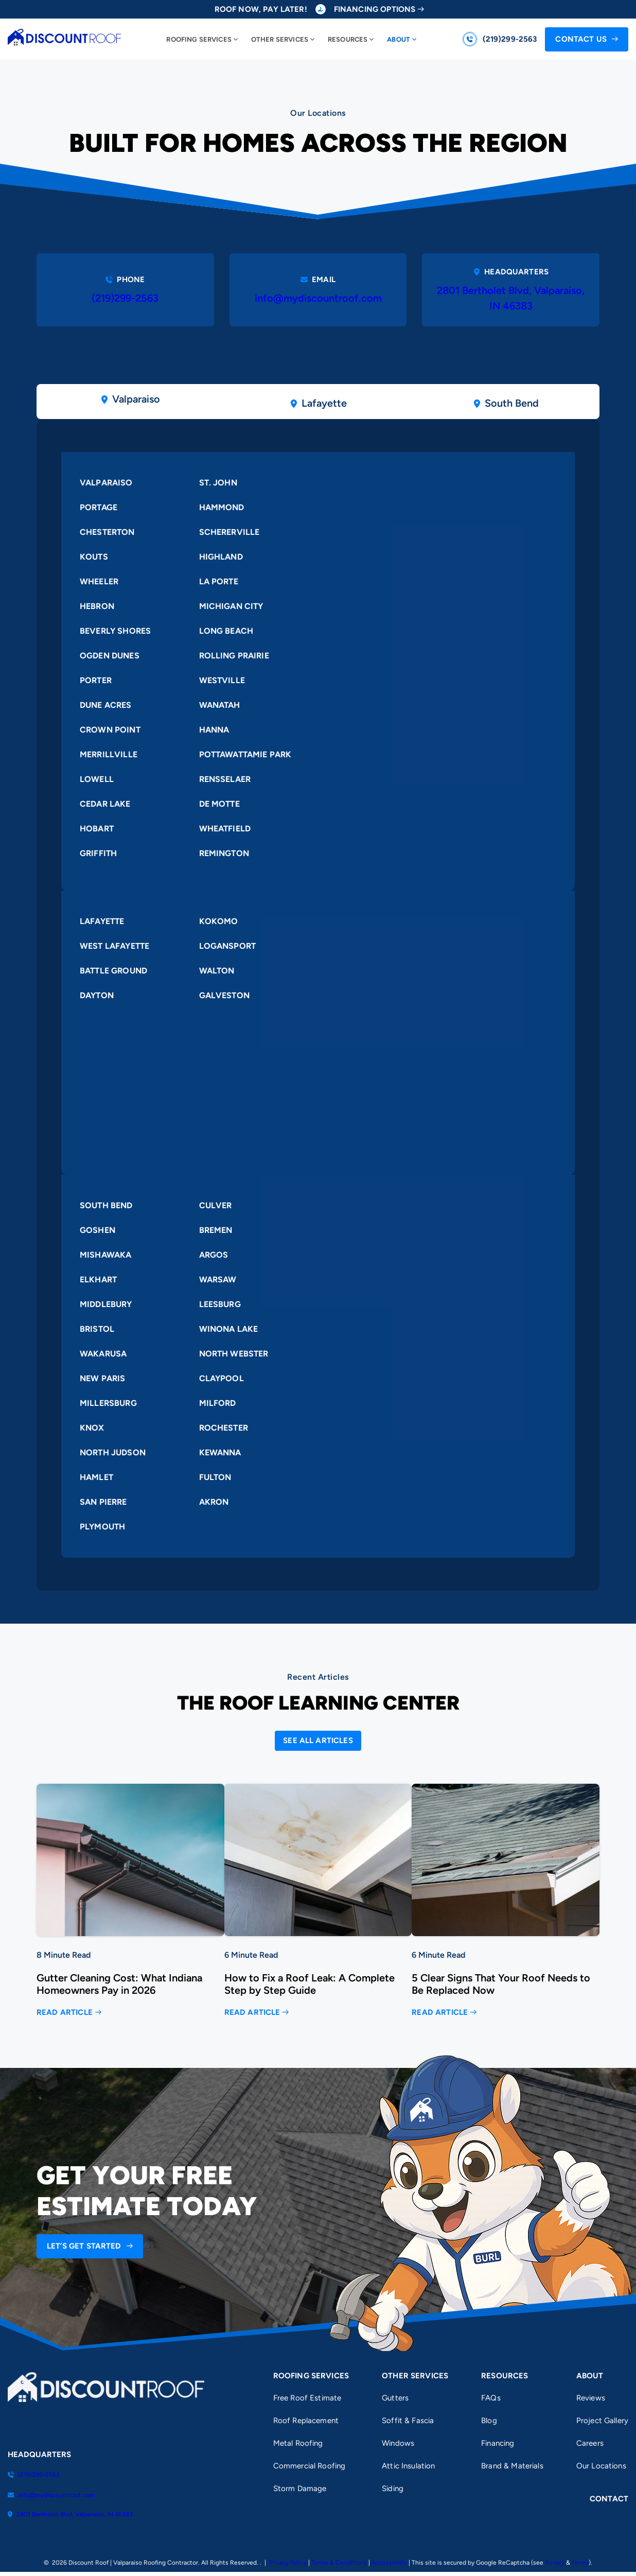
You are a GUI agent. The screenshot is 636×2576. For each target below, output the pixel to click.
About (398, 39)
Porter (96, 680)
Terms (580, 2563)
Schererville (229, 532)
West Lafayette (114, 946)
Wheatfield (225, 828)
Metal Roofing (298, 2443)
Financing (497, 2443)
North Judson (113, 1453)
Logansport (227, 946)
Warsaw (218, 1280)
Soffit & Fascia (408, 2420)
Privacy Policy (288, 2563)
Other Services (279, 39)
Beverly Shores (115, 631)
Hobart (97, 828)
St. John (218, 483)
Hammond (221, 507)
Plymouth (102, 1527)
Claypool (221, 1379)
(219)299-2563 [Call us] (510, 39)
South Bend (106, 1206)
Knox (92, 1428)
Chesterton (107, 532)
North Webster (234, 1354)
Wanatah (219, 705)
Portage (98, 507)
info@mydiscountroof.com (318, 298)
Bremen (216, 1230)
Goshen (97, 1230)
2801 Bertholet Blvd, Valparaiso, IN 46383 (511, 298)
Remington (224, 853)
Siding (392, 2488)
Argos (213, 1255)
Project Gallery (602, 2420)
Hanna (214, 730)
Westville (222, 680)
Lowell (97, 779)
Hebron (97, 606)
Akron (214, 1502)
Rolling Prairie (234, 655)
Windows (398, 2443)
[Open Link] (318, 1741)
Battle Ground (113, 971)
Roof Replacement (306, 2420)
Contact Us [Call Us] (581, 39)
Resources (347, 39)
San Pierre (103, 1502)
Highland (221, 557)
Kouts (94, 557)
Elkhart (98, 1280)
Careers (590, 2443)
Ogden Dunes (109, 655)
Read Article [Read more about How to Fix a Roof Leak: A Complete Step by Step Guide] (252, 2013)
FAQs (491, 2398)
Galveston (224, 995)
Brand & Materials (512, 2465)
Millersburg (108, 1403)
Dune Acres (106, 705)
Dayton (97, 995)
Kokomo (218, 921)
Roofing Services (198, 39)
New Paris (102, 1379)
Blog (489, 2420)
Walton (217, 971)
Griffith (98, 853)
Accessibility (389, 2563)
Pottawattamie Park (245, 754)
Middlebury (106, 1305)
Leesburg (220, 1305)
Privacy (554, 2563)
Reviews (590, 2398)
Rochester (223, 1428)
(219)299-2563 (125, 298)
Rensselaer (225, 779)
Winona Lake (228, 1329)
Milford (217, 1403)
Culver (215, 1206)
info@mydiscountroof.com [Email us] (51, 2495)
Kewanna (220, 1453)
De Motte (219, 804)
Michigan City (231, 606)
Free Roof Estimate (307, 2398)
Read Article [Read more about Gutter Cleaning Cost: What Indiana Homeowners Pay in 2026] (65, 2013)
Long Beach (226, 631)
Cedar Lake (105, 804)
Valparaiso (106, 483)
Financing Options (375, 9)
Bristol (97, 1329)
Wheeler (99, 581)
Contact (609, 2498)
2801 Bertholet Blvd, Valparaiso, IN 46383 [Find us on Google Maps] (70, 2514)
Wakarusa (103, 1354)
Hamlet (96, 1478)
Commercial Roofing (309, 2465)
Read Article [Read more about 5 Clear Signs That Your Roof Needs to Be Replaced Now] (440, 2013)
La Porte (218, 581)
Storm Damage (300, 2488)
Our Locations (601, 2465)
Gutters (395, 2398)
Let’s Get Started (84, 2246)
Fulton (215, 1478)
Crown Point (110, 730)
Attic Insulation (408, 2465)
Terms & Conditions (339, 2563)
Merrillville (108, 754)
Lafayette (102, 921)
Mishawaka (105, 1255)
